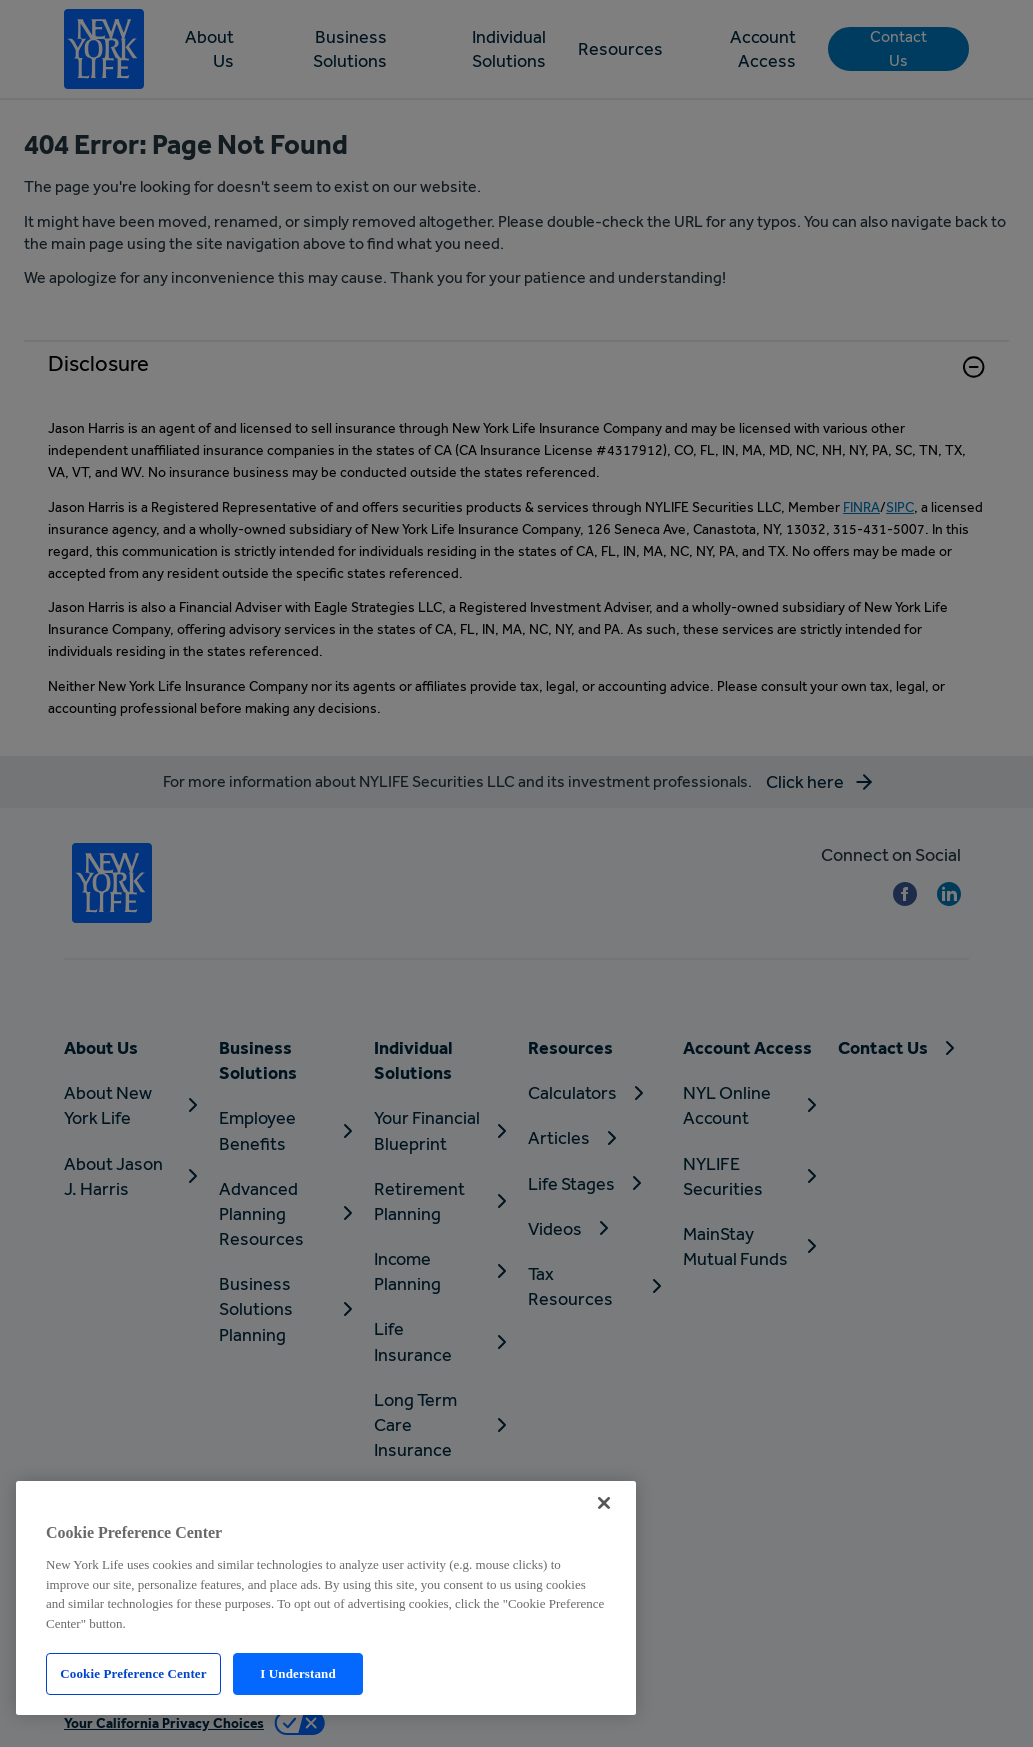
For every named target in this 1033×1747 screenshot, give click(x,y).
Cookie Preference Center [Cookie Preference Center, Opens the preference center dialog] (133, 1673)
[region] (326, 1598)
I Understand (298, 1673)
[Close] (604, 1503)
